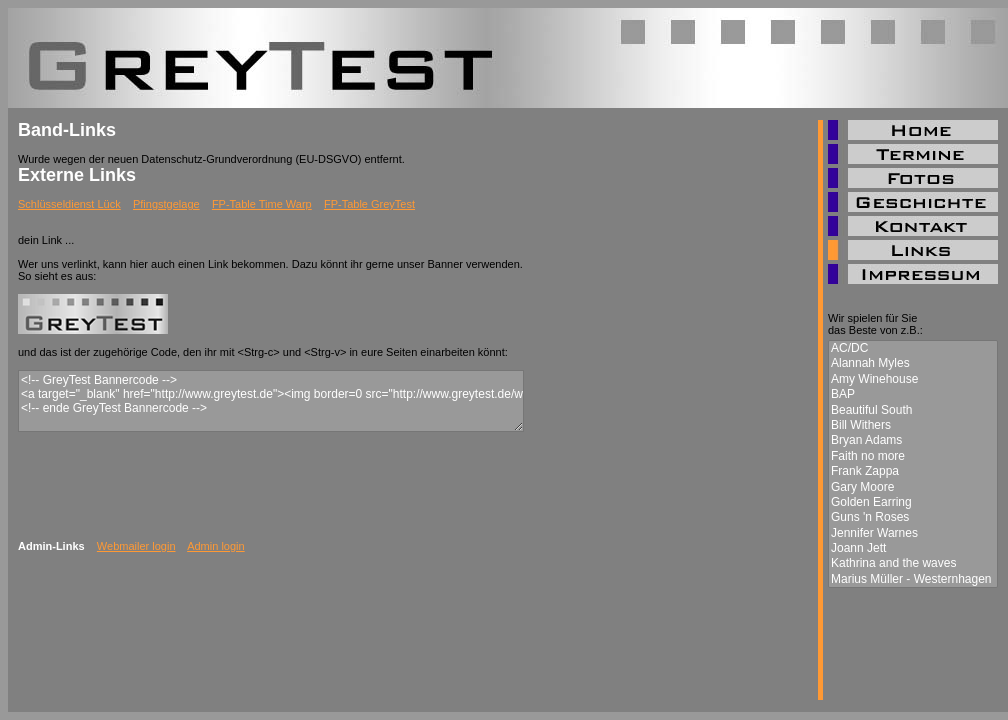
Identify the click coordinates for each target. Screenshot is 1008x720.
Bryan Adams (913, 440)
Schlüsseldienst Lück (69, 204)
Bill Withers (913, 425)
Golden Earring (913, 502)
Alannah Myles (913, 363)
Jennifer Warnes (913, 533)
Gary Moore (913, 487)
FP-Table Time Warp (262, 204)
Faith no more (913, 456)
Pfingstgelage (166, 204)
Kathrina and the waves (913, 563)
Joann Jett (913, 548)
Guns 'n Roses (913, 517)
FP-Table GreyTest (369, 204)
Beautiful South (913, 410)
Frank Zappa (913, 471)
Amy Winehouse (913, 379)
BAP (913, 394)
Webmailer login (136, 546)
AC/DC (913, 348)
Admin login (215, 546)
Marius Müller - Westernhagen (913, 579)
